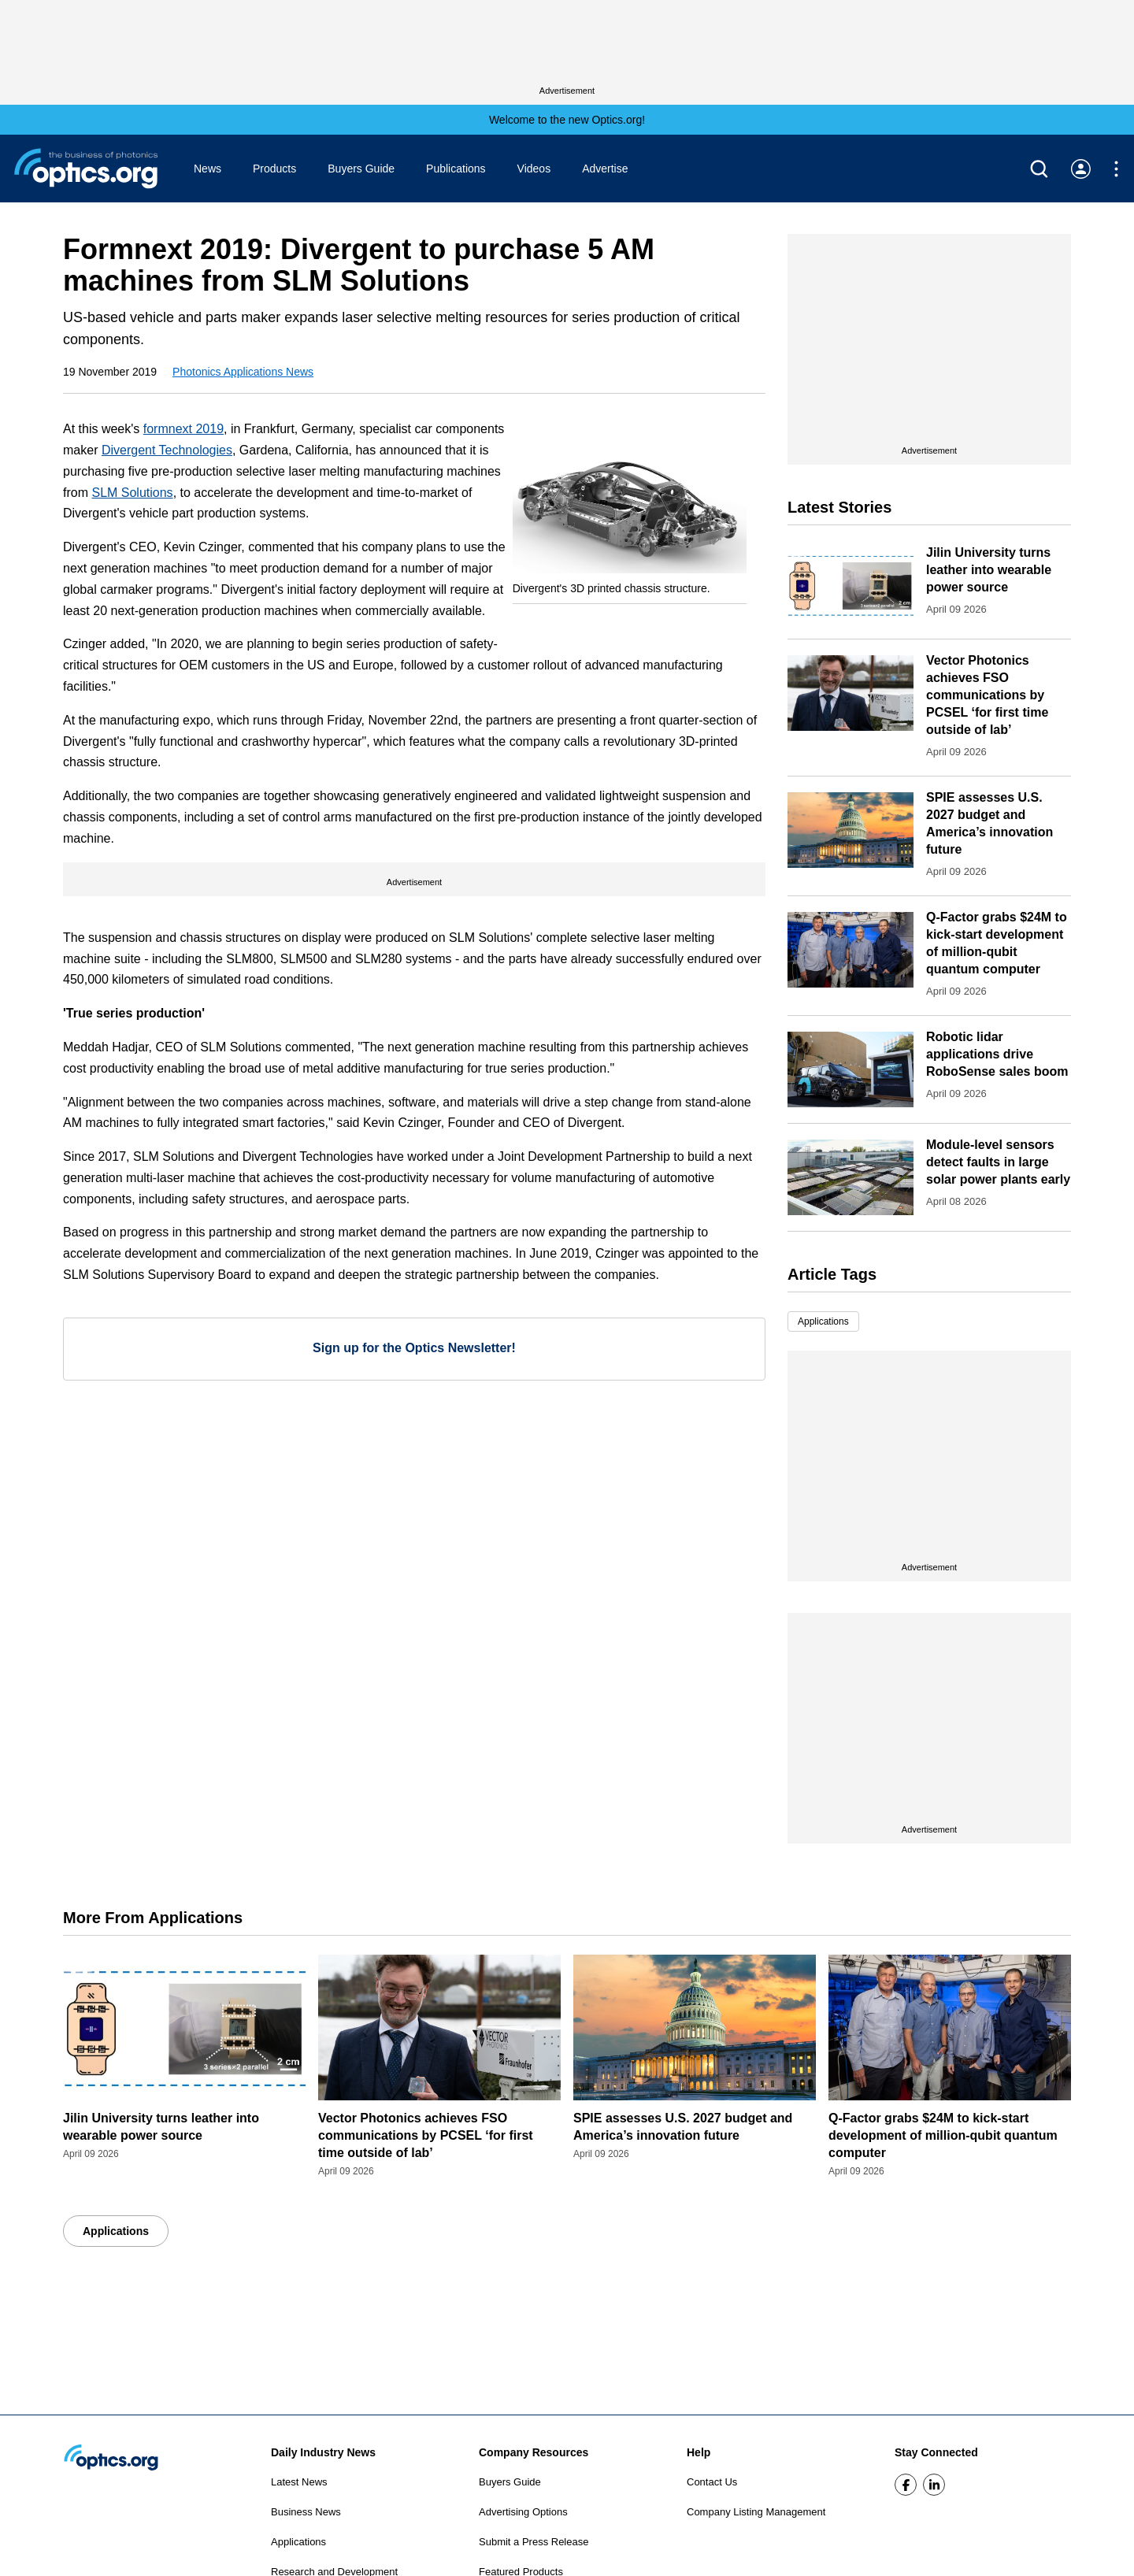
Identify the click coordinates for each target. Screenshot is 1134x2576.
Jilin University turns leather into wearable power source (988, 570)
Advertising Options (523, 2512)
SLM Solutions (131, 492)
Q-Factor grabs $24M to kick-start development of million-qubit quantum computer (943, 2135)
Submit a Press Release (533, 2542)
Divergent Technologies (167, 450)
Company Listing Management (756, 2512)
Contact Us (712, 2482)
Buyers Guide (361, 168)
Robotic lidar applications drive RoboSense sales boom (997, 1054)
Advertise (605, 168)
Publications (456, 168)
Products (274, 168)
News (207, 168)
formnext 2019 (183, 429)
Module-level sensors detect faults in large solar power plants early (998, 1162)
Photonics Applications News (242, 371)
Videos (534, 168)
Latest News (299, 2482)
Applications (823, 1321)
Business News (306, 2512)
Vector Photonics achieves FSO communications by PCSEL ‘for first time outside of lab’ (987, 695)
